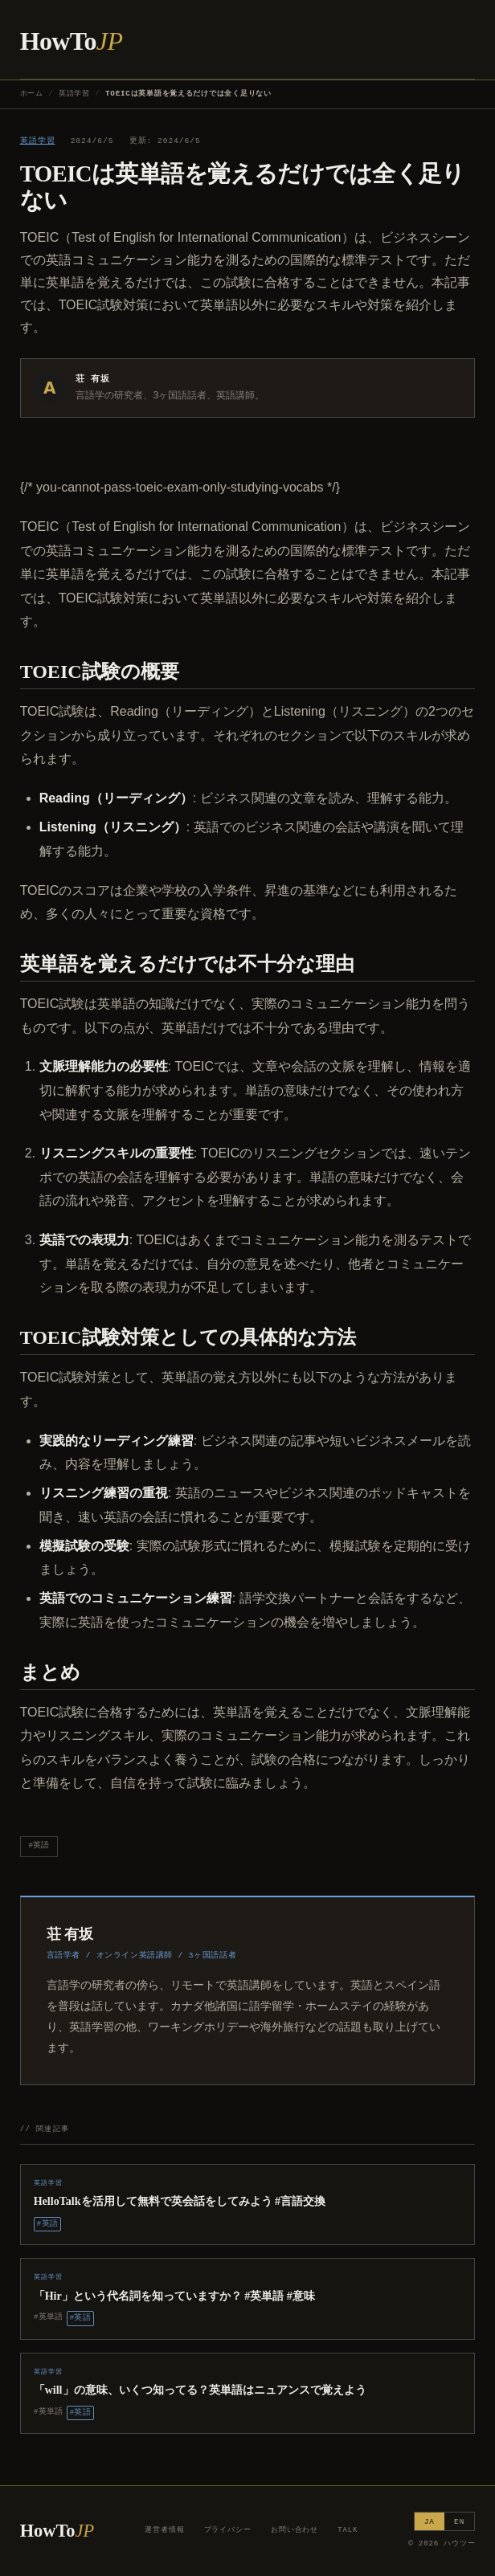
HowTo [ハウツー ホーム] (71, 41)
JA (429, 2521)
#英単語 (48, 2317)
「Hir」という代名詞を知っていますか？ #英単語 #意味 (174, 2295)
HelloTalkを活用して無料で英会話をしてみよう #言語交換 (180, 2200)
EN (459, 2521)
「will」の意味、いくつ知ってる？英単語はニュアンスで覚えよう (200, 2389)
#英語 (38, 1845)
